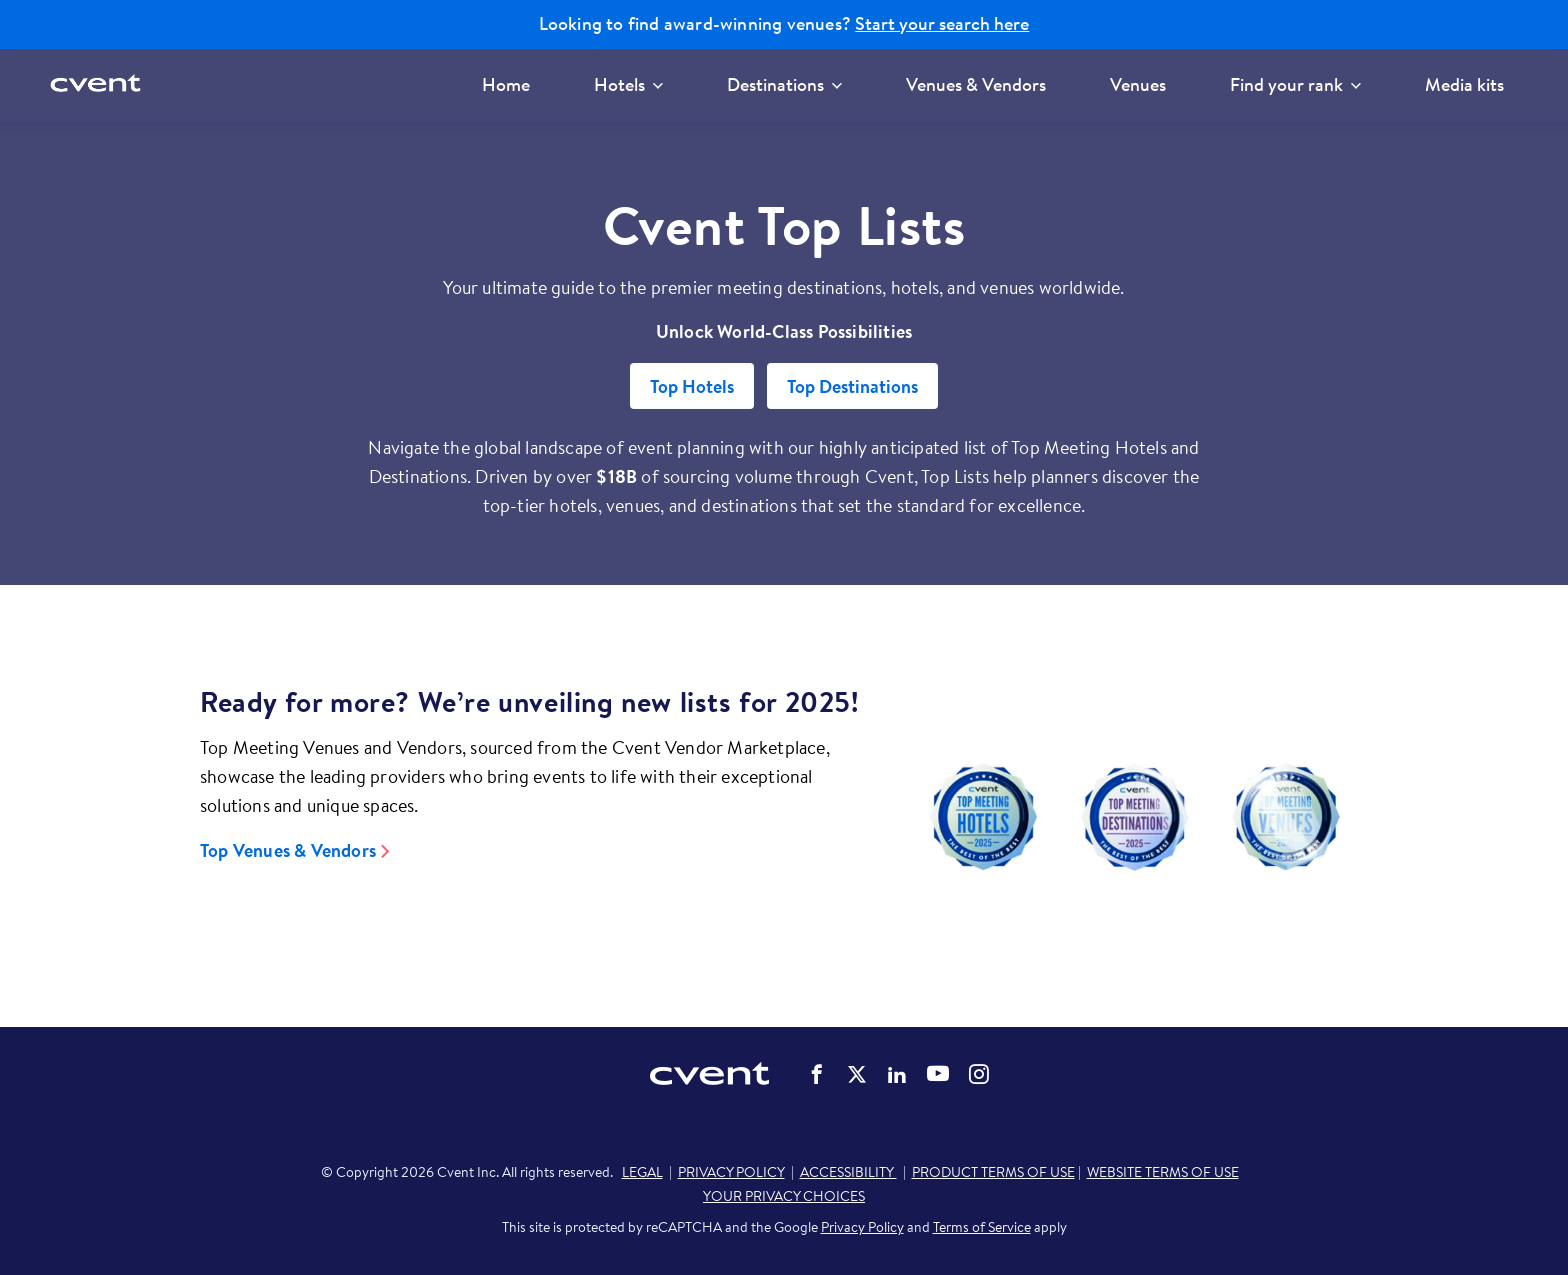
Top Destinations (852, 386)
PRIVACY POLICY (731, 1172)
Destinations (784, 84)
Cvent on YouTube (938, 1073)
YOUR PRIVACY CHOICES (784, 1196)
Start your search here (942, 24)
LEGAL (642, 1172)
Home (506, 84)
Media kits (1464, 84)
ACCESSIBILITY (848, 1172)
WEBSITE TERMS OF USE (1163, 1172)
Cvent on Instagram (979, 1074)
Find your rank (1295, 84)
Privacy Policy (862, 1227)
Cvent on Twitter (857, 1074)
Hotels (628, 84)
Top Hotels (692, 386)
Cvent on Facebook (817, 1074)
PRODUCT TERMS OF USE (993, 1172)
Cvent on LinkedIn (897, 1074)
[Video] (1134, 816)
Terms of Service (982, 1227)
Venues (1138, 84)
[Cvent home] (97, 84)
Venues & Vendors (976, 84)
